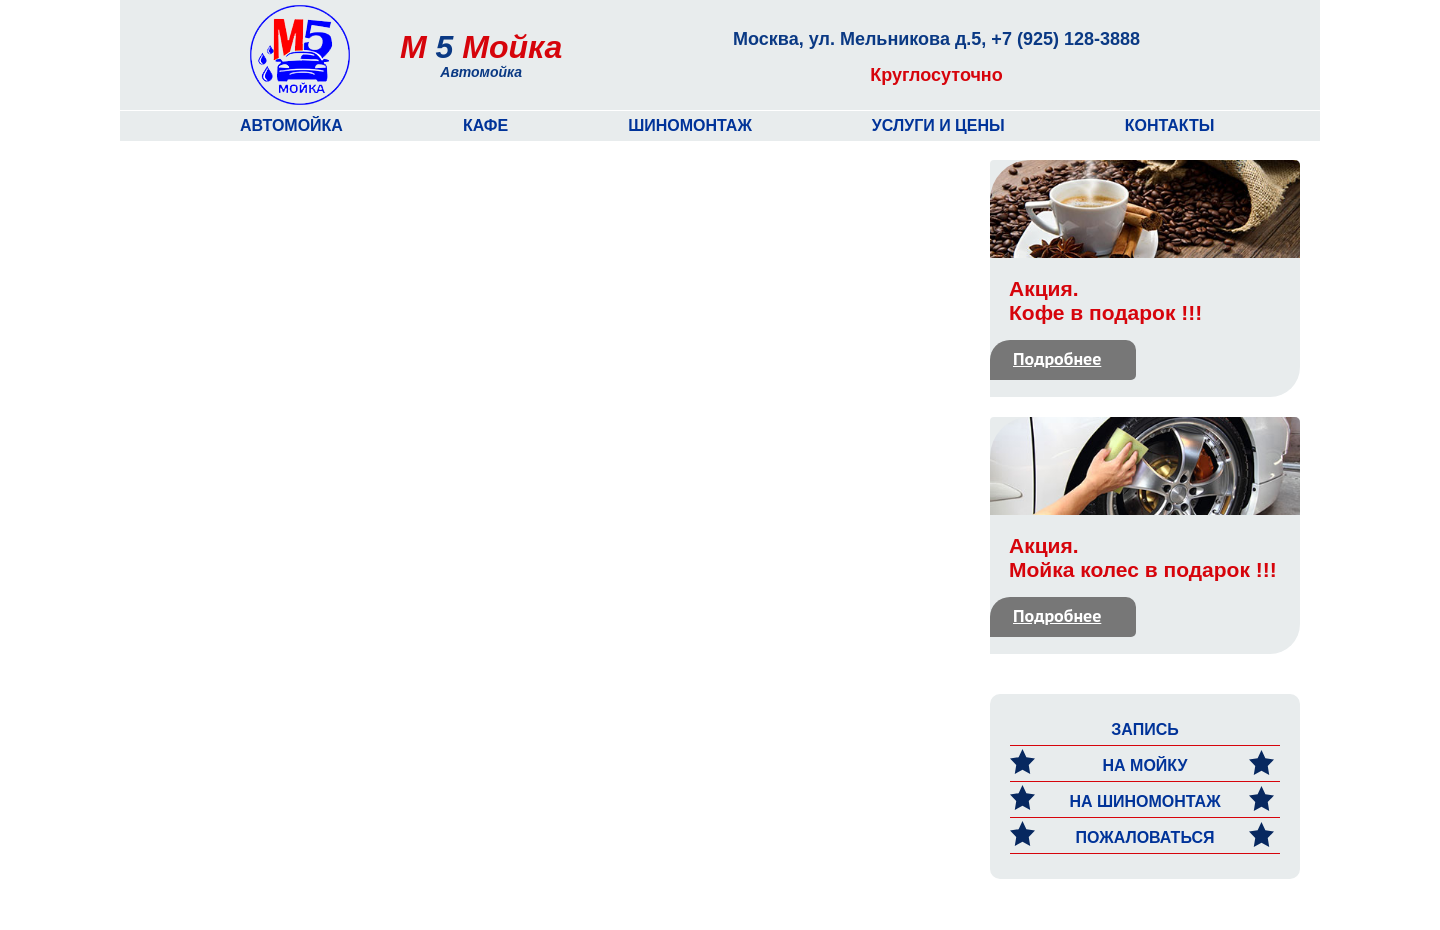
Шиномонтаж (690, 125)
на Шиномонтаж (1142, 801)
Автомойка (291, 125)
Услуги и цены (938, 125)
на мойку (1142, 765)
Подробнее (1057, 358)
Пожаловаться (1142, 837)
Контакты (1170, 125)
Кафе (485, 125)
